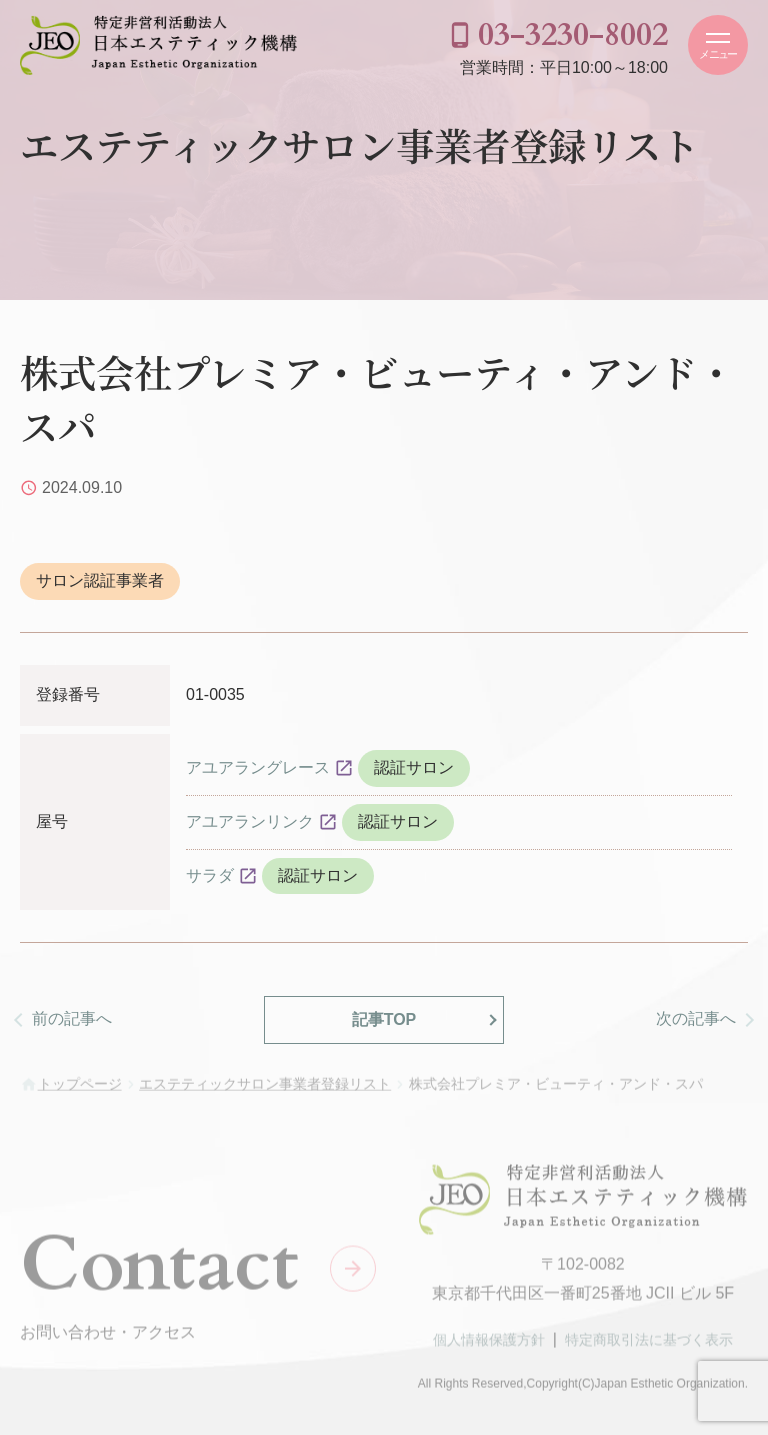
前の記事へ (72, 1018)
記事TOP (384, 1019)
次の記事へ (696, 1018)
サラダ (210, 875)
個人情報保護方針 (489, 1344)
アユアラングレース (258, 767)
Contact (159, 1268)
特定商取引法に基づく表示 (649, 1344)
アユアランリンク (250, 821)
